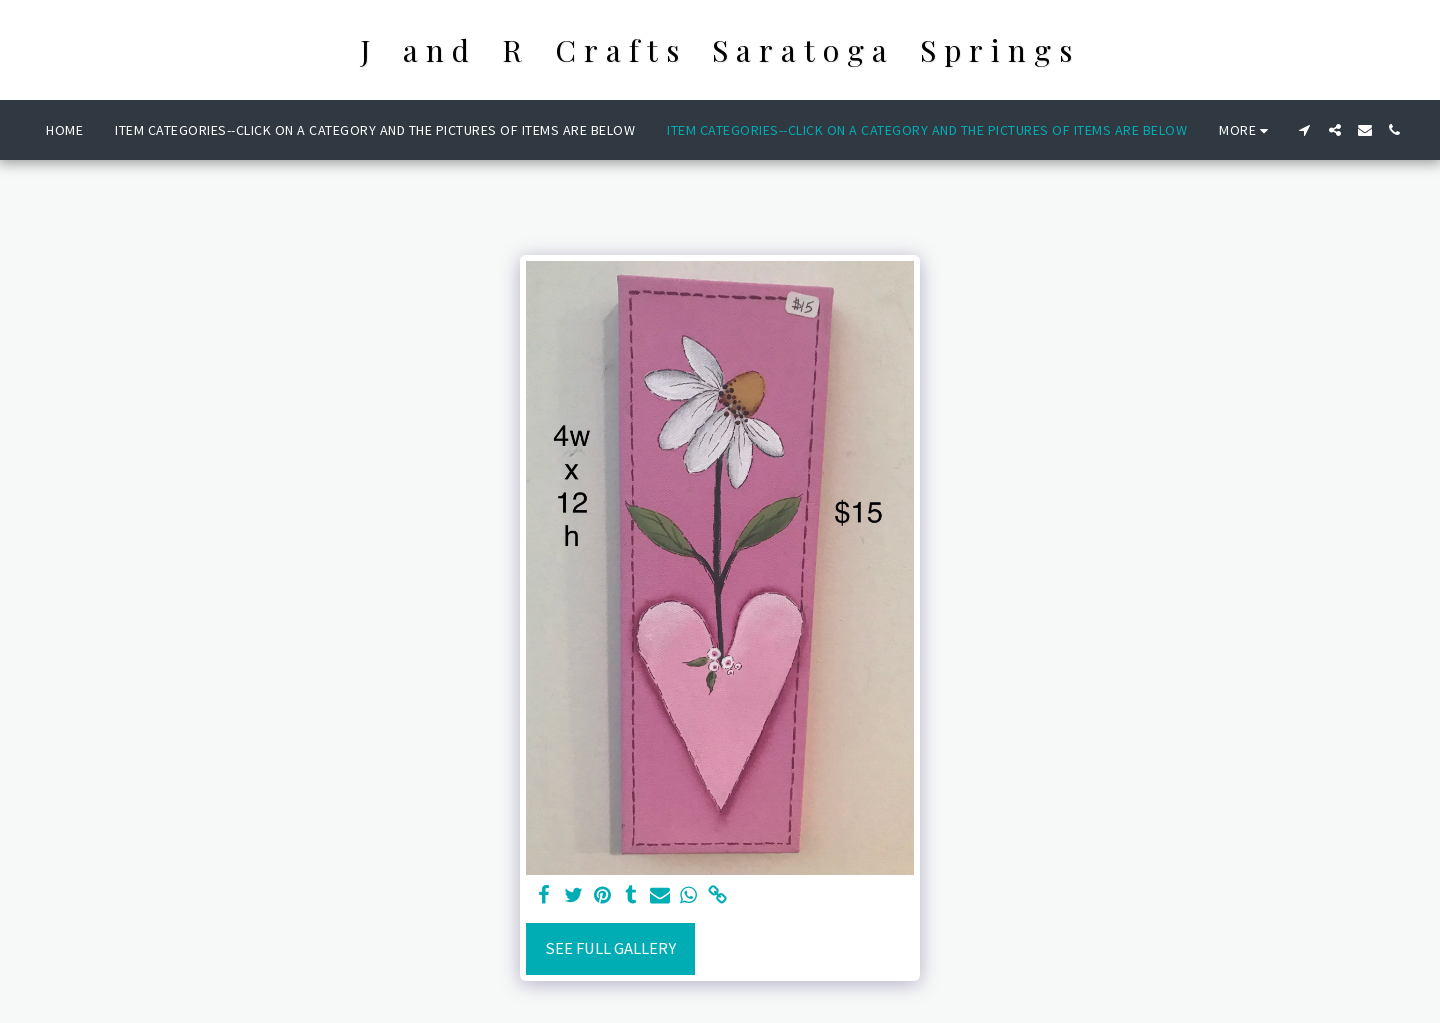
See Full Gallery (610, 948)
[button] (1305, 130)
